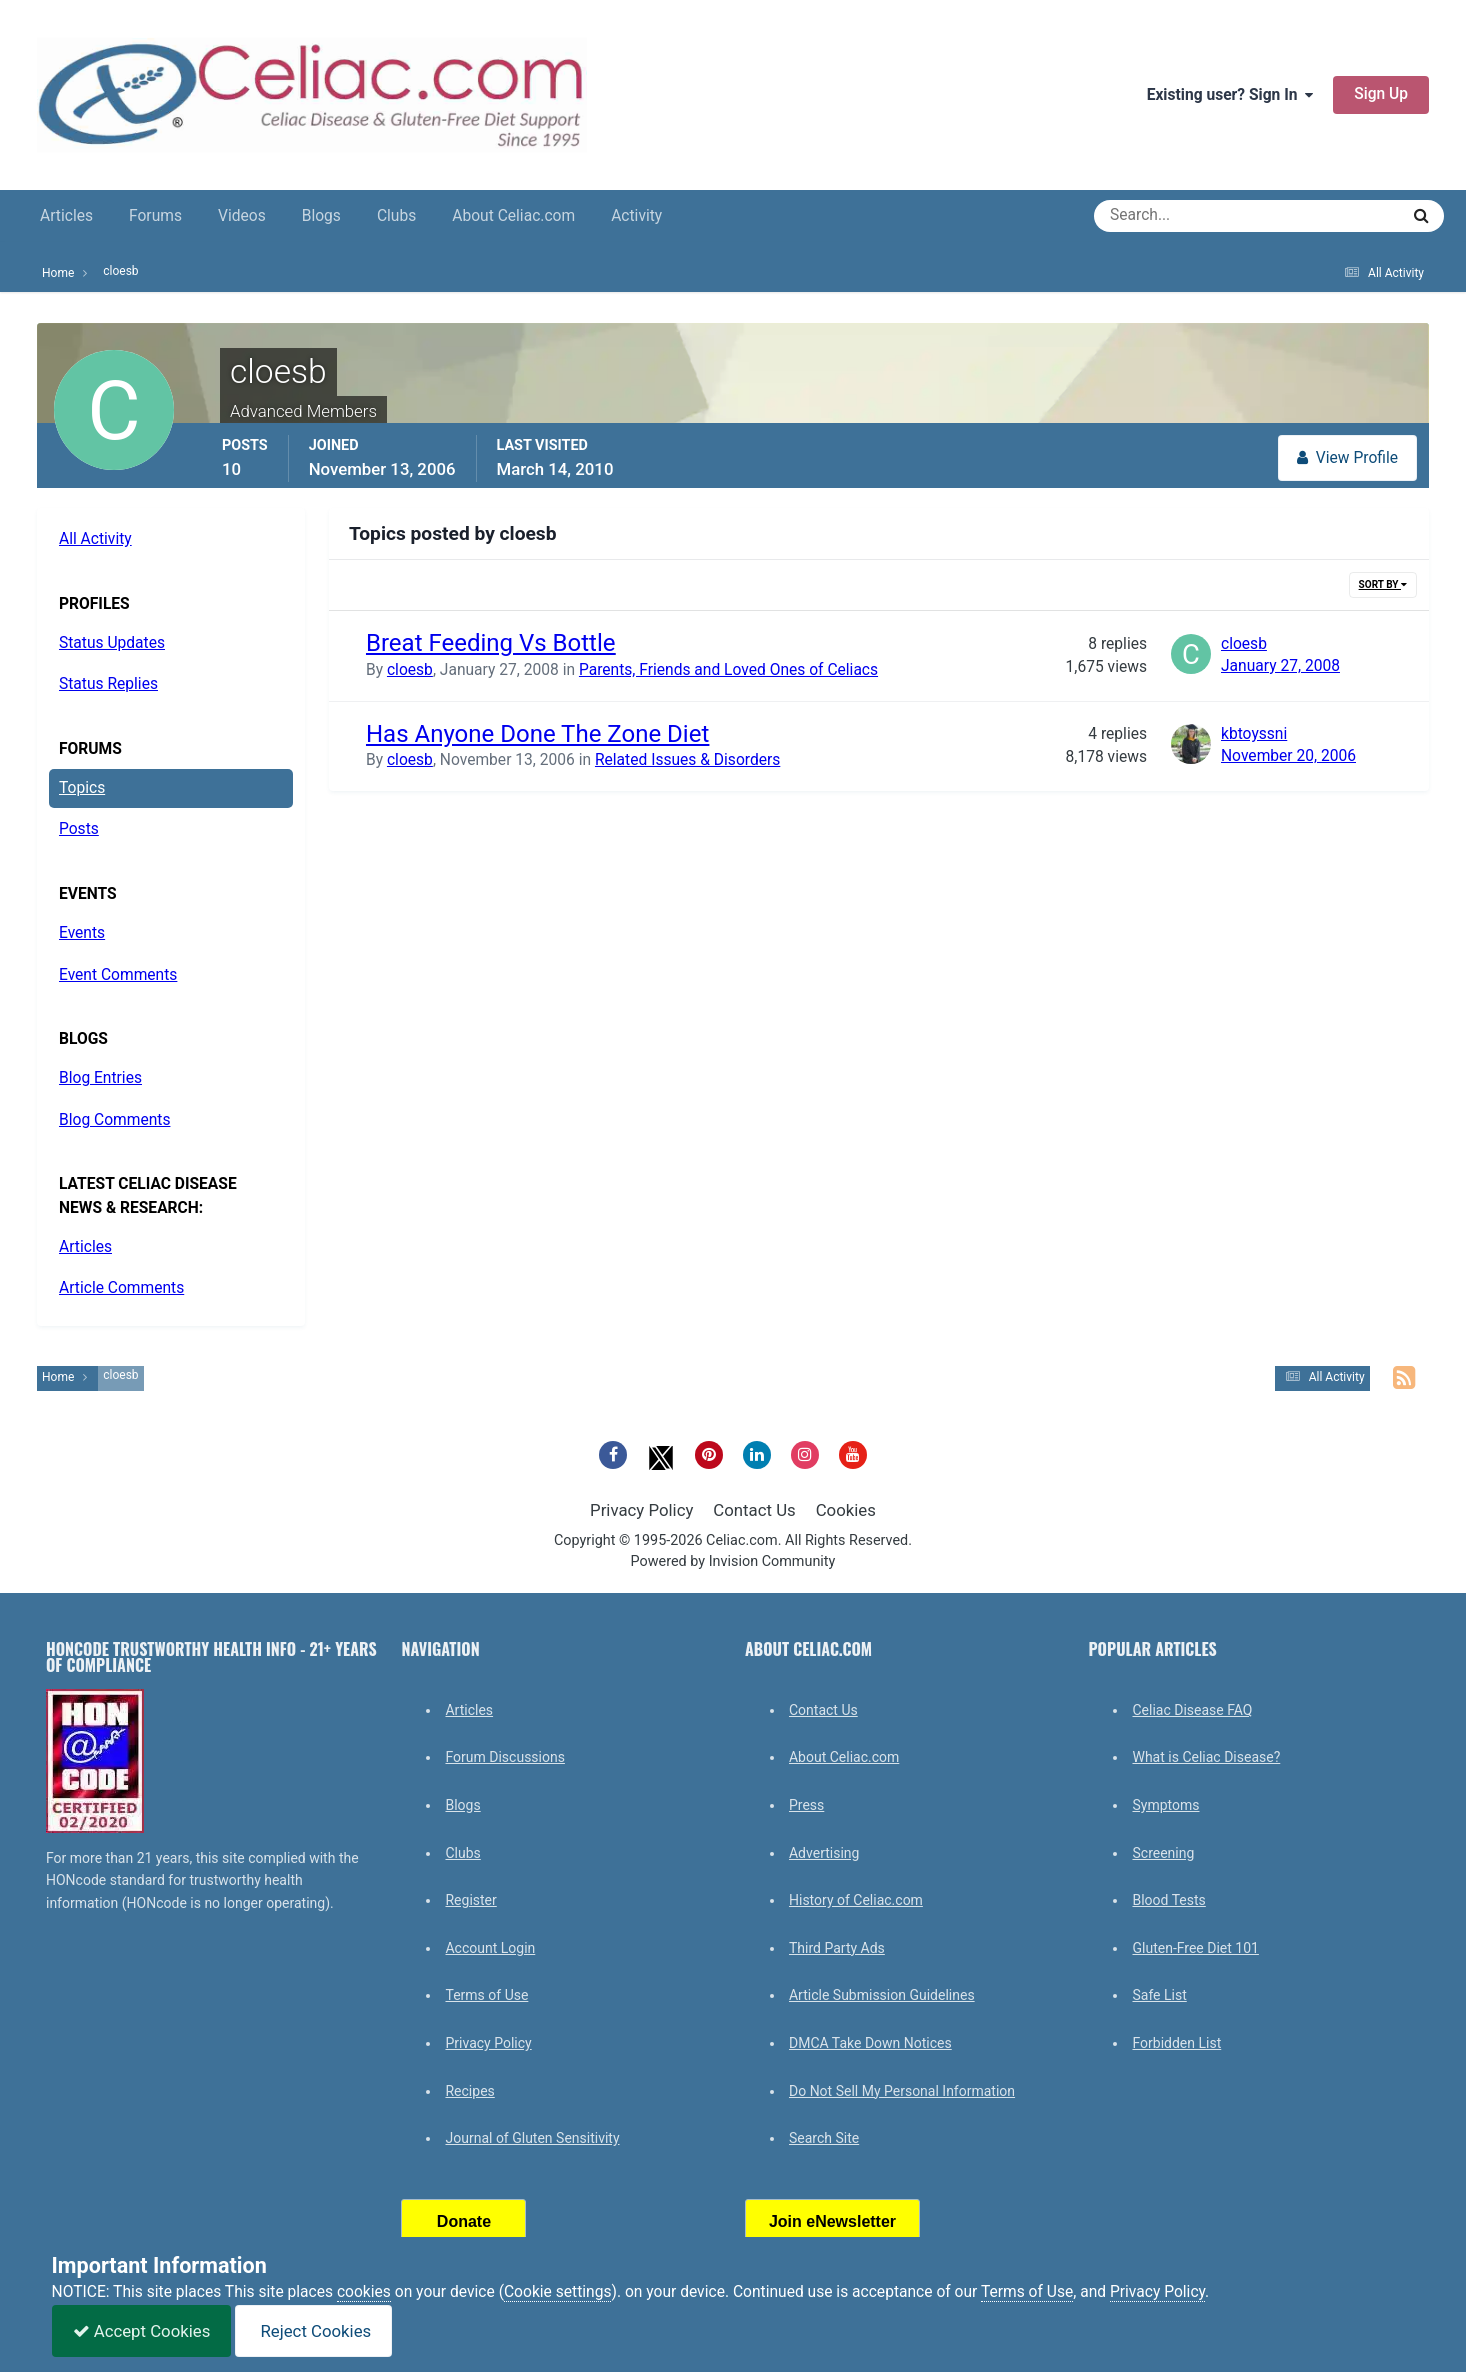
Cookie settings (558, 2292)
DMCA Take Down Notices (870, 2043)
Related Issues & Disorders (687, 760)
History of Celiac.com (856, 1900)
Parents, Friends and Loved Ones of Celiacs (728, 670)
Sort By (1383, 584)
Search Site (824, 2138)
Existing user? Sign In (1230, 95)
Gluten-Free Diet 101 (1195, 1948)
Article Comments (121, 1288)
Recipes (469, 2091)
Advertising (824, 1853)
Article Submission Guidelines (882, 1995)
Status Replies (108, 684)
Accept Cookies (142, 2331)
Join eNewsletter (832, 2221)
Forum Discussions (504, 1757)
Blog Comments (114, 1120)
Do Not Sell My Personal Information (902, 2091)
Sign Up (1381, 94)
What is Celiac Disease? (1206, 1757)
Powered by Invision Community (733, 1561)
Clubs (396, 216)
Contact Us (754, 1510)
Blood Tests (1168, 1900)
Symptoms (1165, 1805)
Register (470, 1900)
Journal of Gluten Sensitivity (532, 2138)
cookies (364, 2292)
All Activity (95, 539)
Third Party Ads (837, 1948)
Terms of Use (486, 1995)
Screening (1163, 1853)
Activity (636, 216)
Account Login (490, 1948)
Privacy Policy (641, 1510)
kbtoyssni (1254, 734)
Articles (66, 216)
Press (806, 1805)
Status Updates (112, 643)
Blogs (321, 216)
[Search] (1174, 216)
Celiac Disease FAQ (1192, 1710)
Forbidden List (1176, 2043)
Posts (79, 829)
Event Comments (118, 975)
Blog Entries (100, 1078)
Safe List (1159, 1995)
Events (82, 933)
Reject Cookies (313, 2331)
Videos (242, 216)
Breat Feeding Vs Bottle (491, 643)
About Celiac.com (513, 216)
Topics (82, 788)
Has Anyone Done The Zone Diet (537, 734)
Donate (464, 2221)
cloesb (410, 670)
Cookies (846, 1510)
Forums (155, 216)
